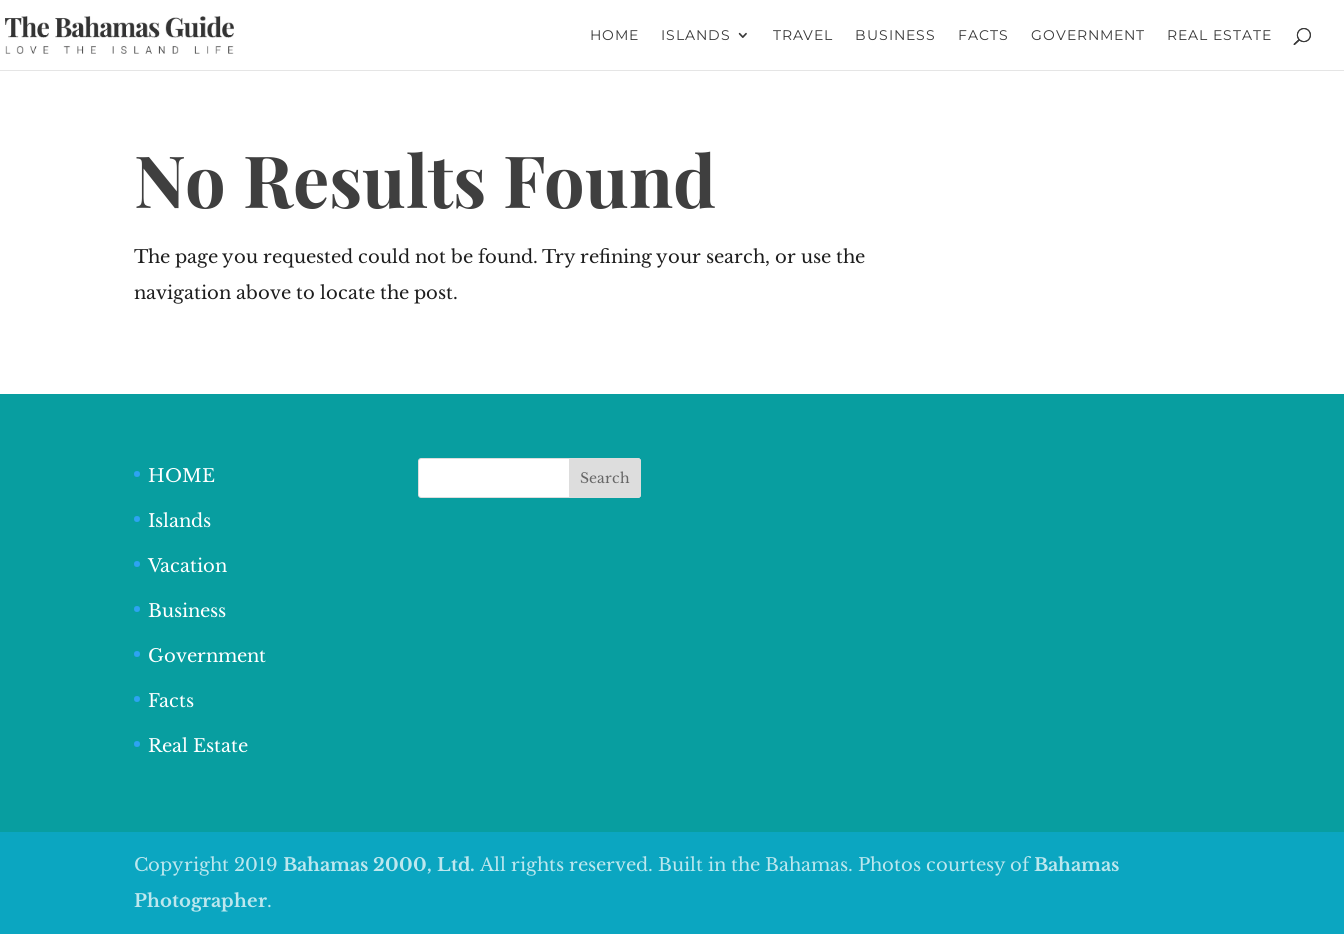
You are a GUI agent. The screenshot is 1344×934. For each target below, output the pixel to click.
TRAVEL (803, 36)
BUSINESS (895, 36)
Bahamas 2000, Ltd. (381, 865)
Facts (171, 701)
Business (187, 611)
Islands (179, 521)
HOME (614, 36)
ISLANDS (696, 36)
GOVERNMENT (1088, 36)
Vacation (187, 566)
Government (207, 656)
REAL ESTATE (1219, 36)
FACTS (983, 36)
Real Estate (198, 746)
